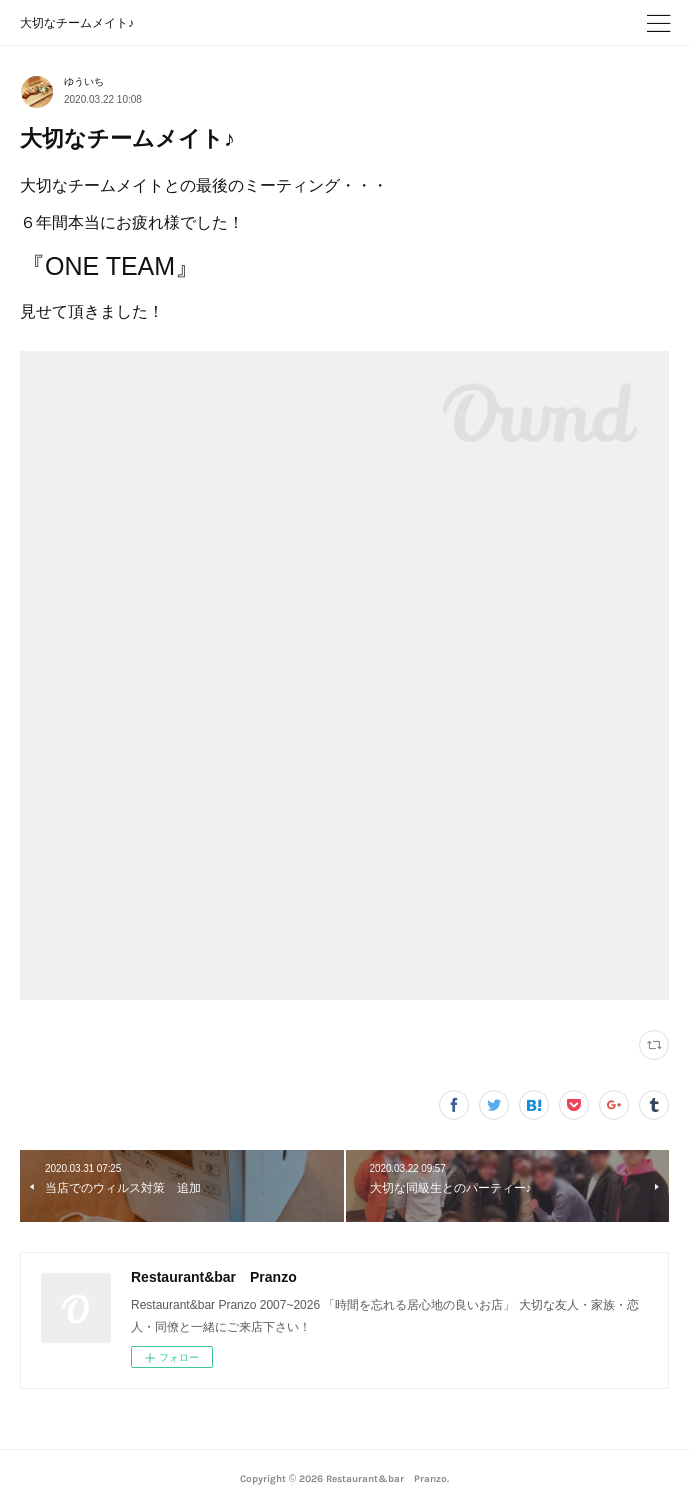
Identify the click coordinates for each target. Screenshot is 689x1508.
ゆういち (84, 81)
